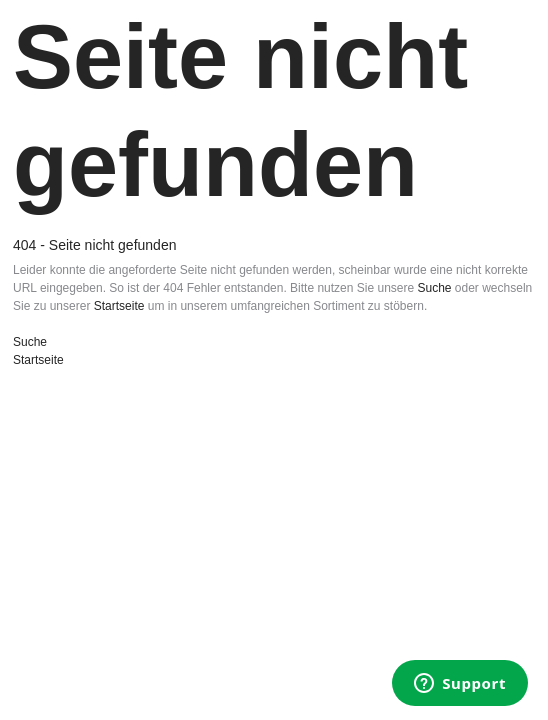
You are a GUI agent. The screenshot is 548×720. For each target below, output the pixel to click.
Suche (434, 288)
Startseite (119, 306)
